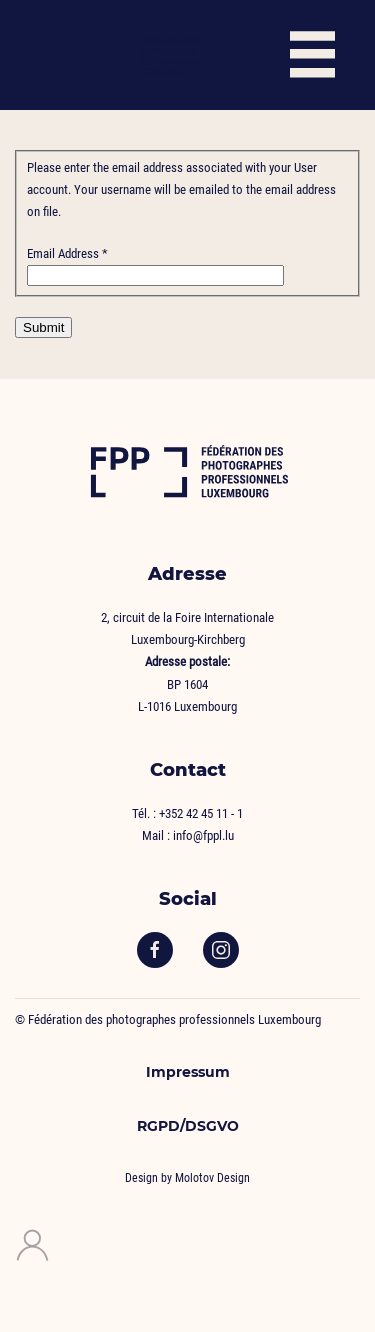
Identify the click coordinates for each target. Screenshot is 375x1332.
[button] (312, 55)
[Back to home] (130, 55)
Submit (43, 327)
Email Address (67, 253)
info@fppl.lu (203, 835)
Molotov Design (212, 1178)
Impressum (188, 1072)
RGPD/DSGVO (188, 1126)
